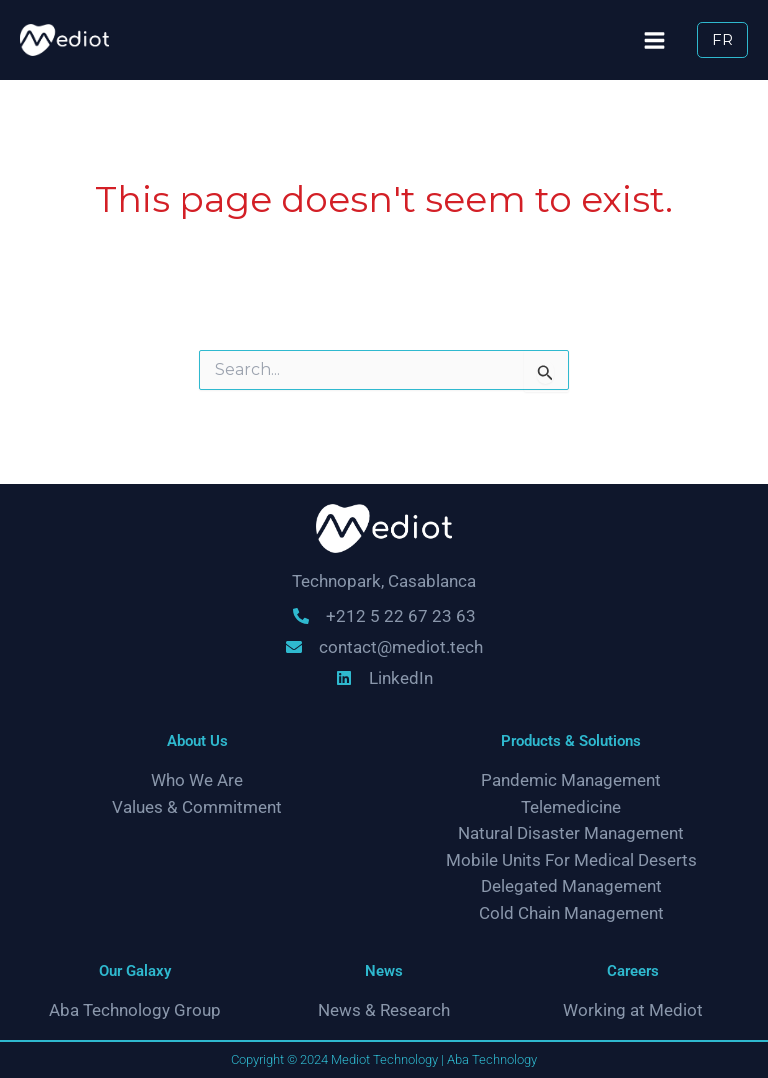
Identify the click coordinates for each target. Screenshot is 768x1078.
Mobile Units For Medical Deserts (571, 859)
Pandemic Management (571, 779)
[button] (721, 40)
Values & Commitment (197, 806)
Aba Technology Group (135, 1010)
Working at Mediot (633, 1010)
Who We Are (197, 779)
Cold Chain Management (571, 913)
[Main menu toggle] (651, 40)
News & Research (384, 1010)
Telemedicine (571, 806)
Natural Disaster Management (571, 833)
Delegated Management (571, 886)
